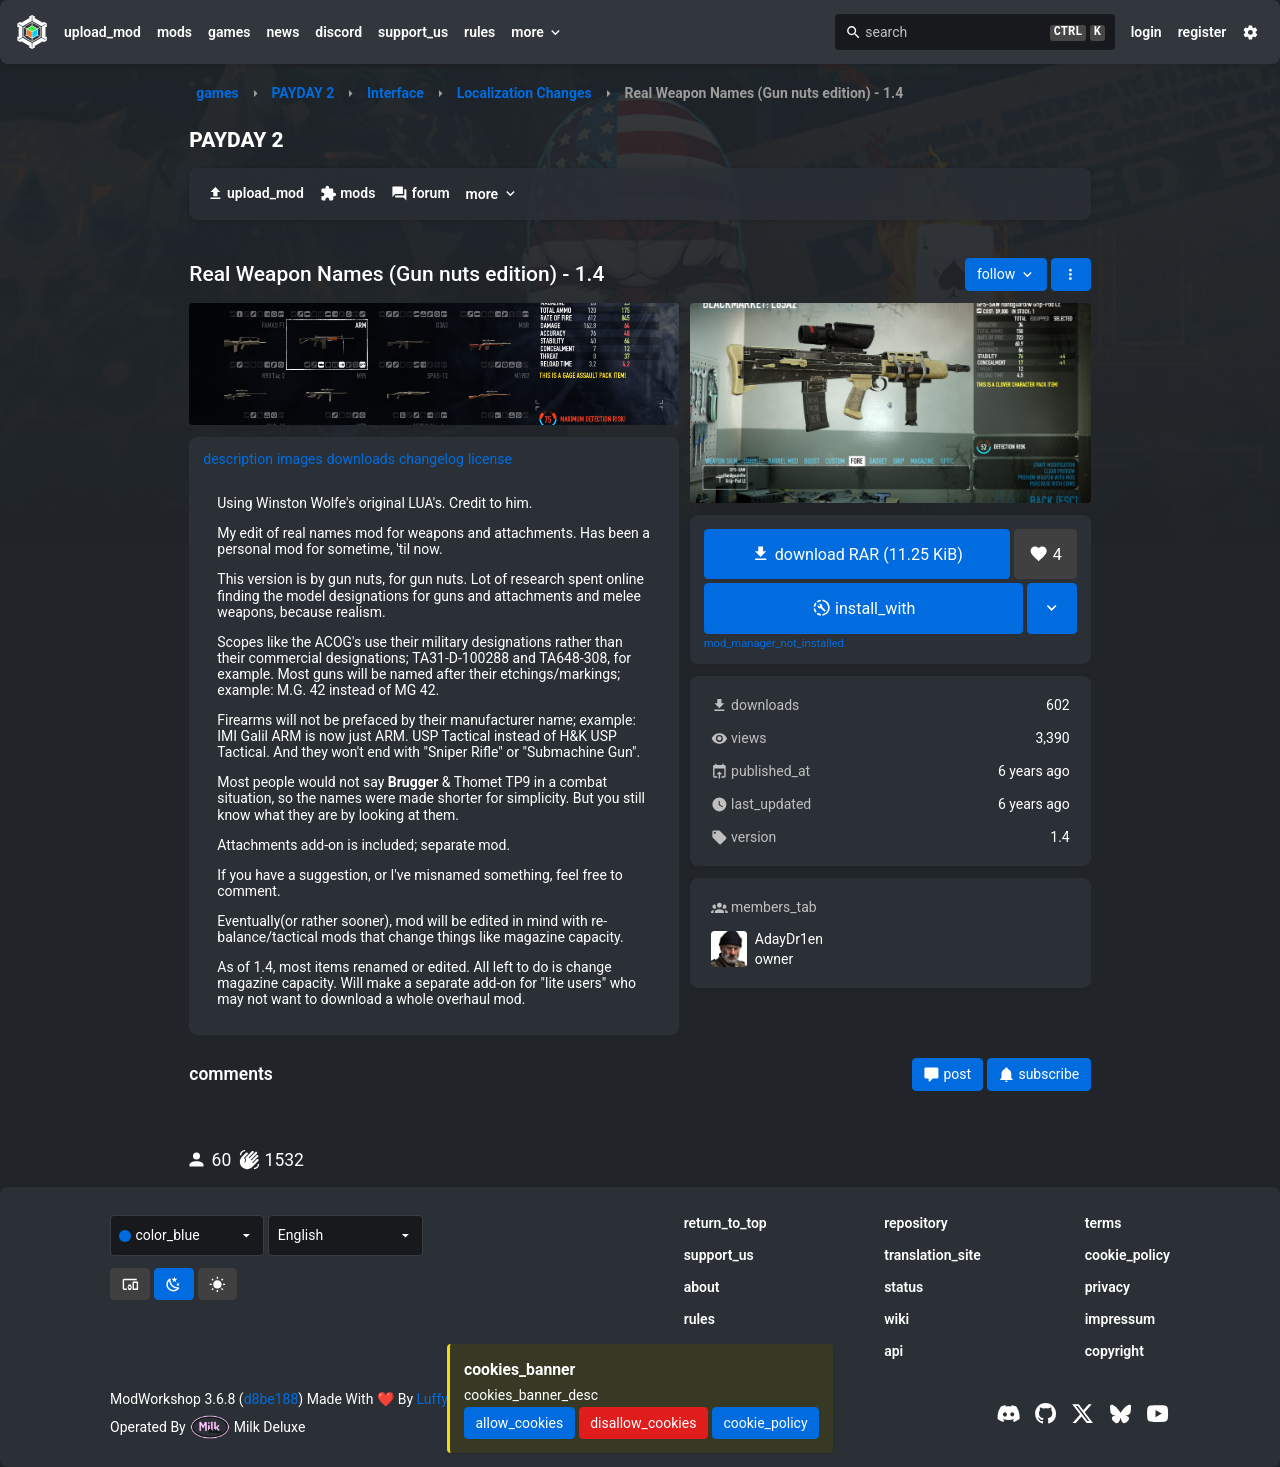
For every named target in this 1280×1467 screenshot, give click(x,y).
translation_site (932, 1255)
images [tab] (300, 459)
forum (420, 193)
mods (174, 32)
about (702, 1287)
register (1202, 32)
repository (916, 1223)
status (903, 1287)
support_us (413, 32)
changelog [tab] (431, 459)
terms (1103, 1223)
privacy (1107, 1287)
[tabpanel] (434, 751)
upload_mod (102, 32)
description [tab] (238, 459)
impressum (1120, 1319)
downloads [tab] (361, 459)
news (282, 32)
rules (479, 32)
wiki (896, 1319)
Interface (395, 93)
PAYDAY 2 (302, 93)
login (1146, 32)
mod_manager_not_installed (774, 644)
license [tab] (490, 459)
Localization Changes (524, 93)
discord (338, 32)
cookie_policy (1127, 1255)
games (229, 32)
